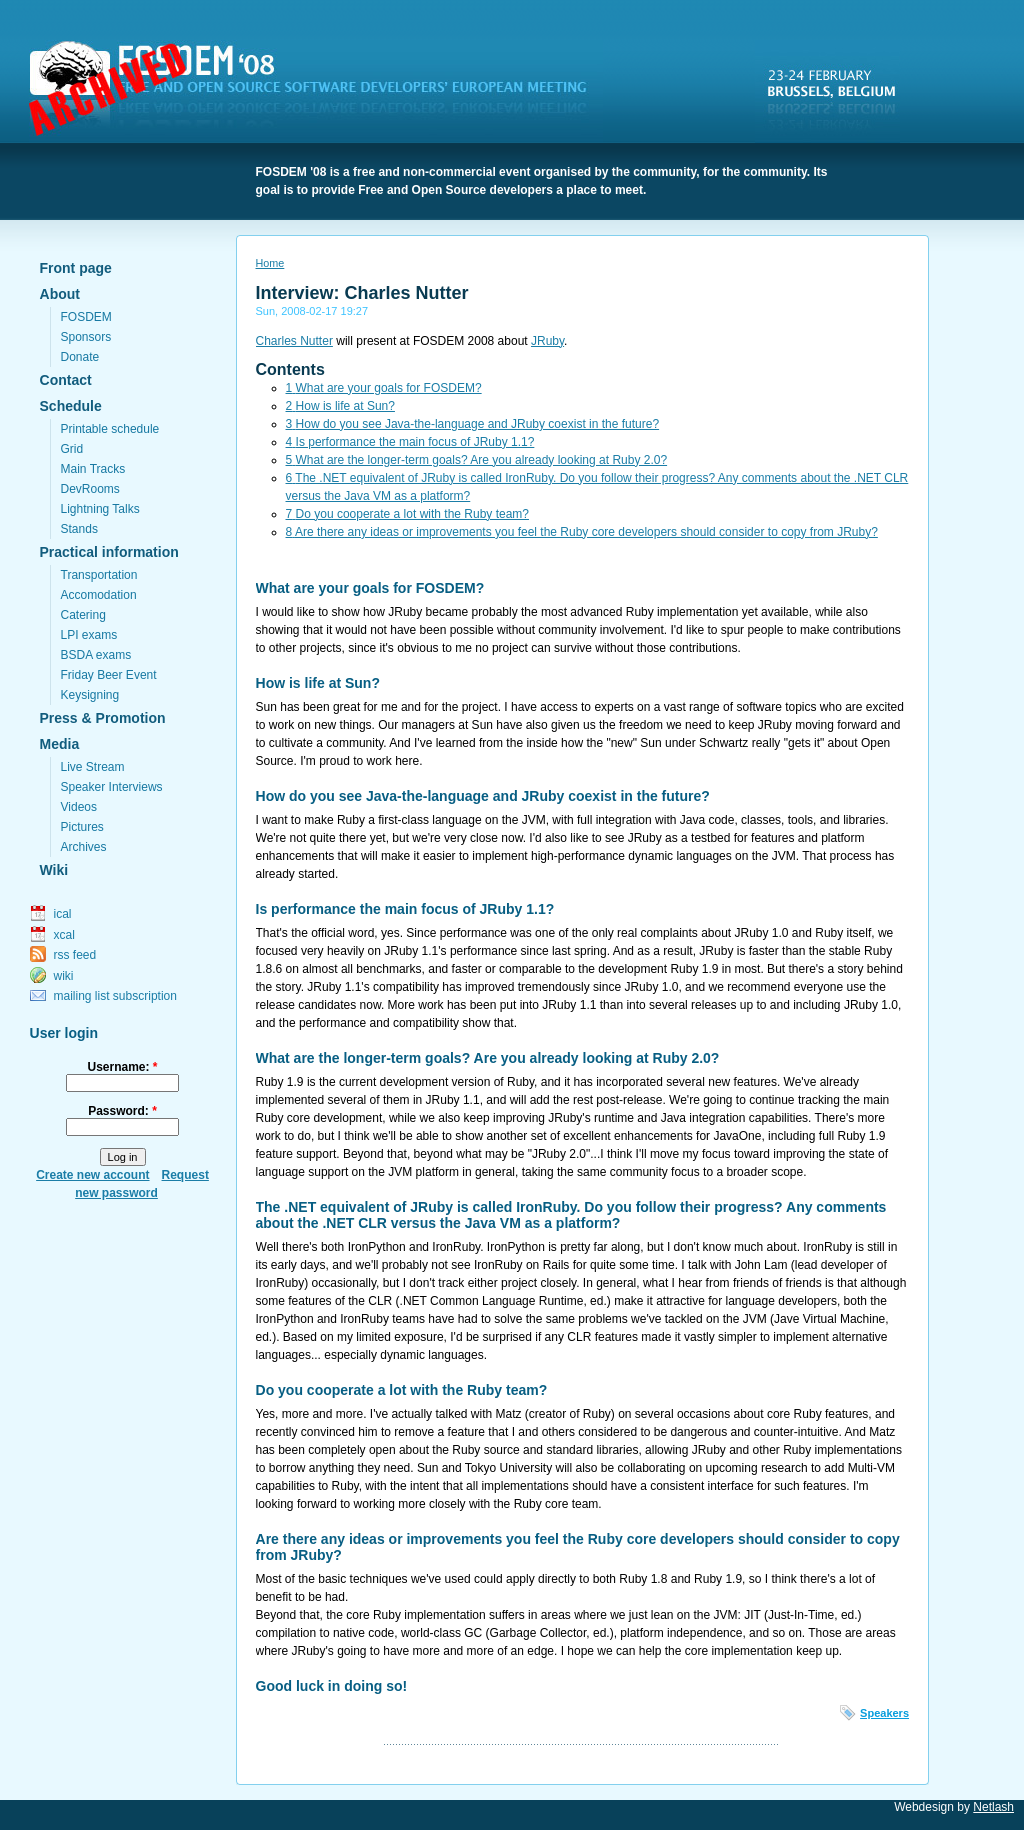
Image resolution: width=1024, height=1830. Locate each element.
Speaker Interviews (112, 787)
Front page (76, 268)
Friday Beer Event (109, 675)
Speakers (884, 1713)
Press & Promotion (103, 718)
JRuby (547, 341)
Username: (122, 1067)
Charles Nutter (294, 341)
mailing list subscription (115, 996)
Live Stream (93, 767)
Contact (66, 380)
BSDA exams (96, 655)
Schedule (71, 406)
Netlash (993, 1807)
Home (270, 263)
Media (60, 744)
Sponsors (86, 337)
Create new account (92, 1175)
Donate (80, 357)
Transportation (99, 575)
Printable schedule (110, 429)
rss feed (75, 955)
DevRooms (90, 489)
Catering (83, 615)
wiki (64, 976)
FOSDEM (320, 91)
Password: (122, 1111)
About (60, 294)
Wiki (54, 870)
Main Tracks (93, 469)
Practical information (109, 552)
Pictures (82, 827)
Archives (84, 847)
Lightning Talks (100, 509)
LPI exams (89, 635)
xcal (64, 935)
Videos (79, 807)
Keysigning (90, 695)
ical (63, 914)
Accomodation (99, 595)
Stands (79, 529)
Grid (72, 449)
